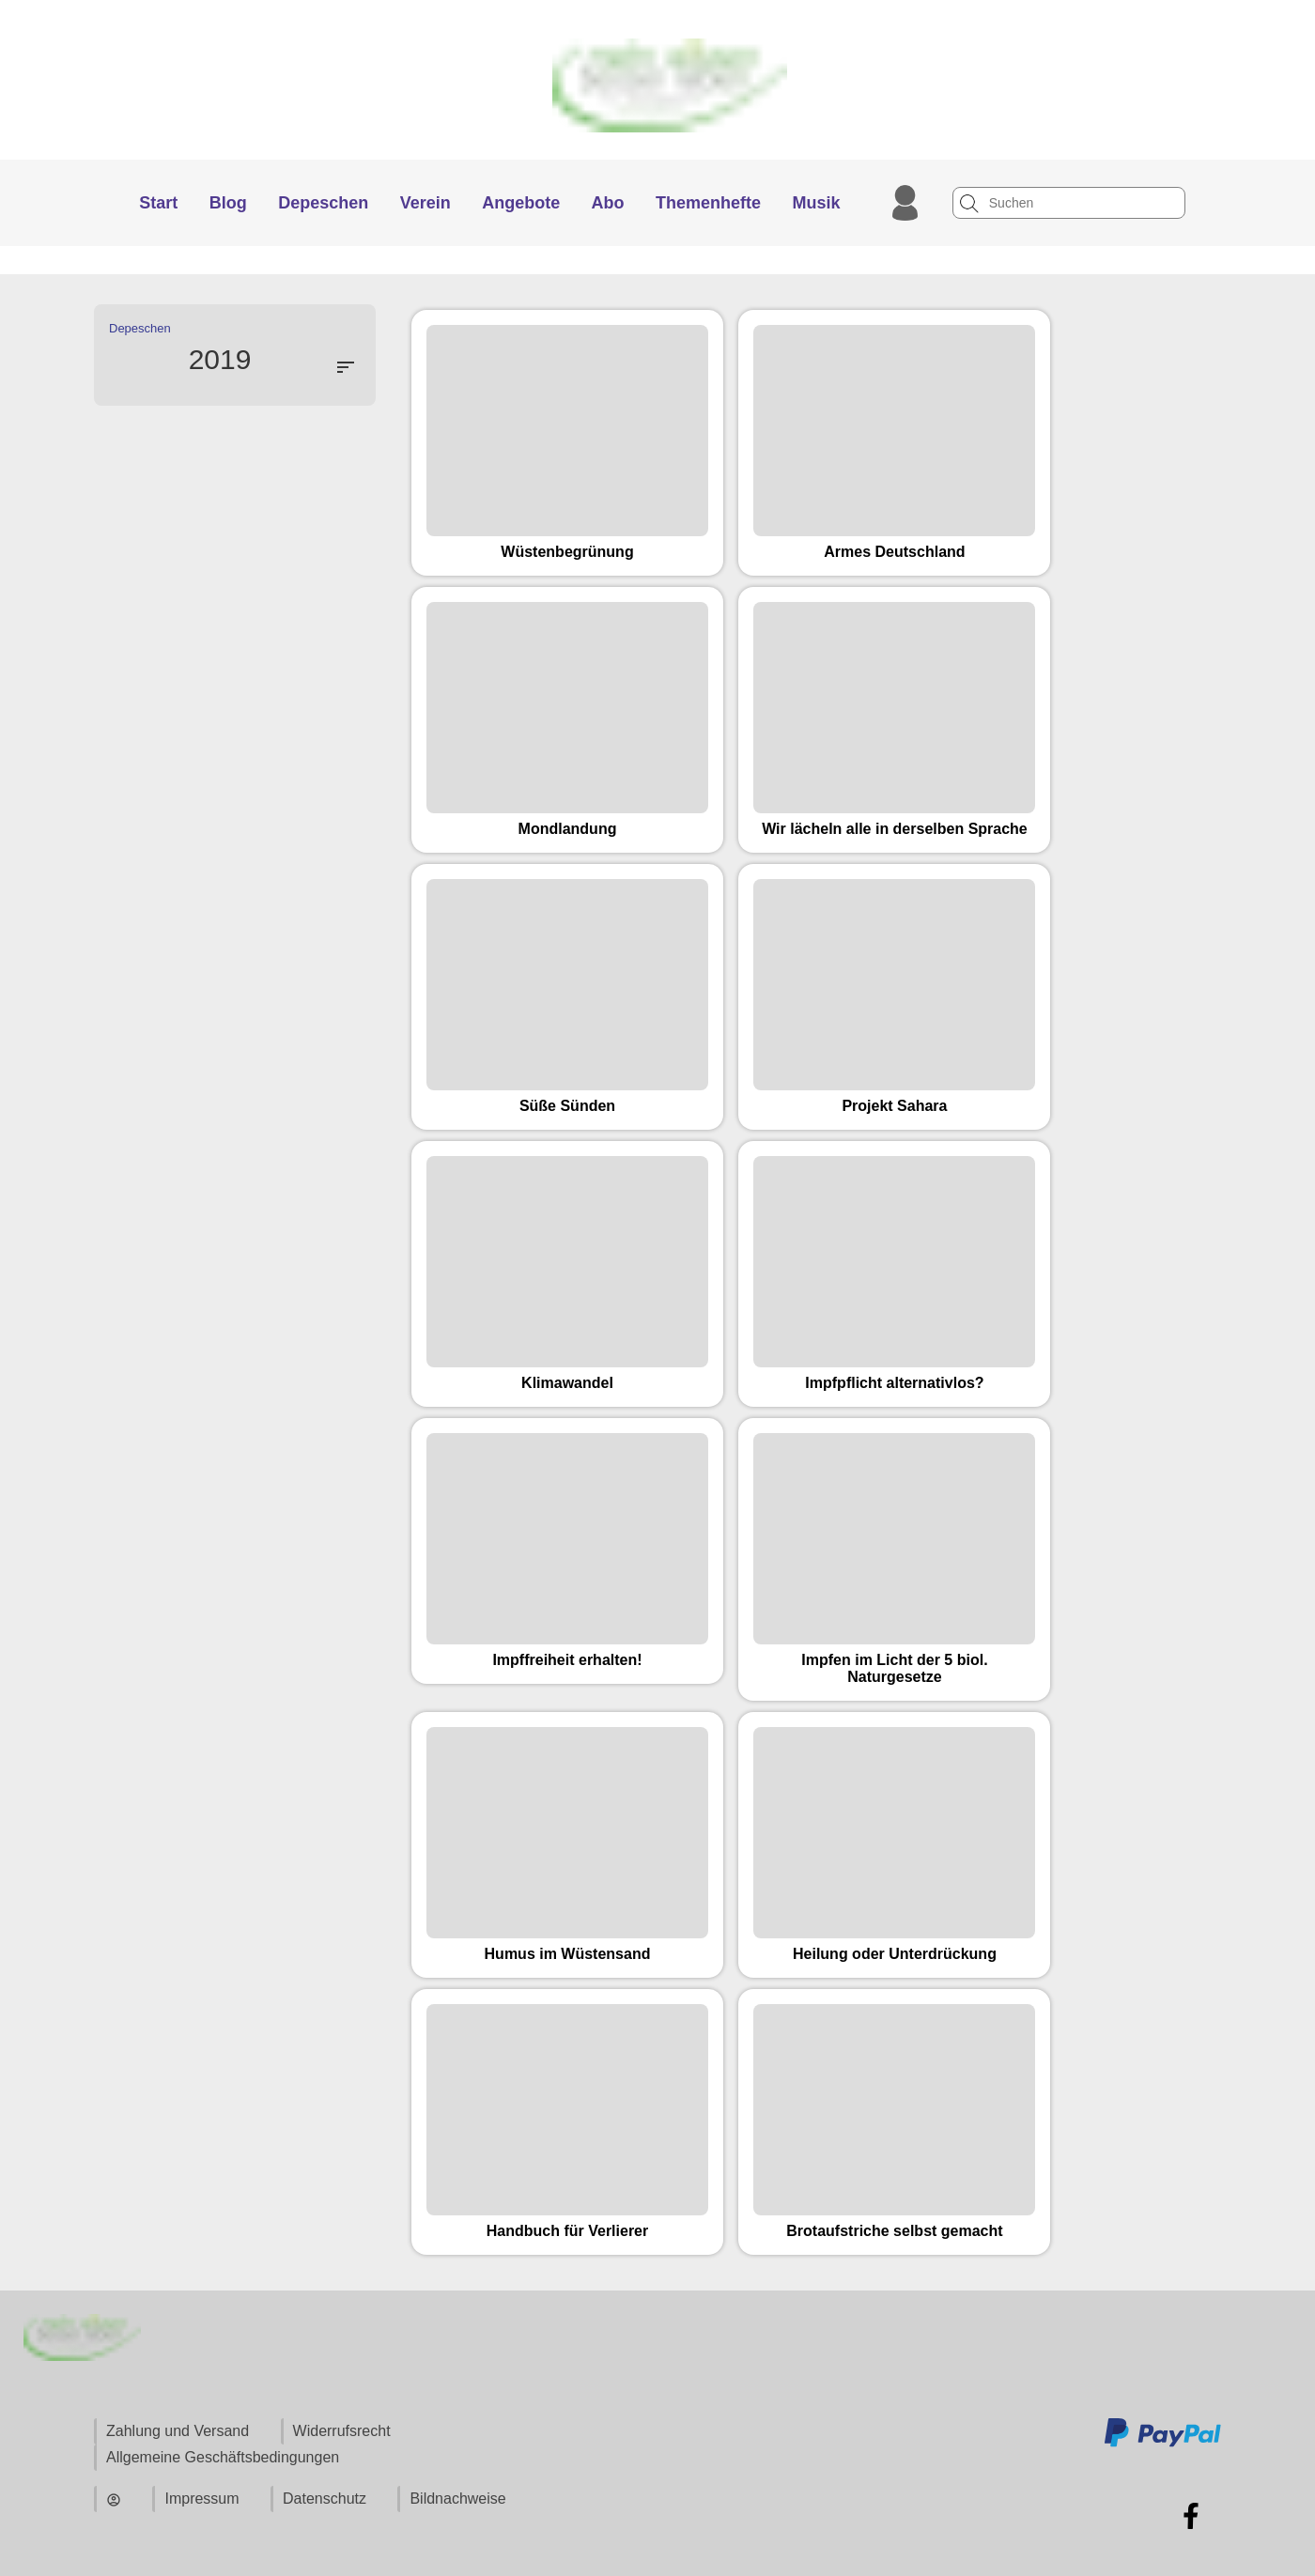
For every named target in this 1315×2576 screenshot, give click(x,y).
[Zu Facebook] (1191, 2516)
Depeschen (140, 328)
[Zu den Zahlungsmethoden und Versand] (1163, 2444)
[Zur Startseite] (658, 151)
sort (345, 367)
